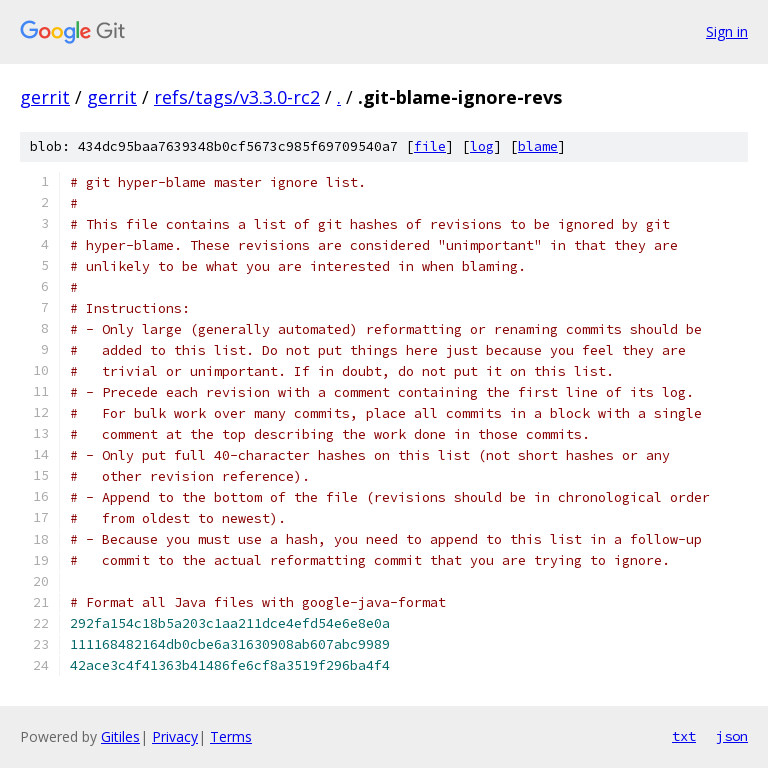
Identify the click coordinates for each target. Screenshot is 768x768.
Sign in (727, 31)
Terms (231, 736)
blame (538, 146)
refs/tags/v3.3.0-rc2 (237, 97)
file (430, 146)
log (482, 146)
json (732, 736)
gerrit (45, 97)
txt (684, 736)
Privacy (175, 736)
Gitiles (120, 736)
